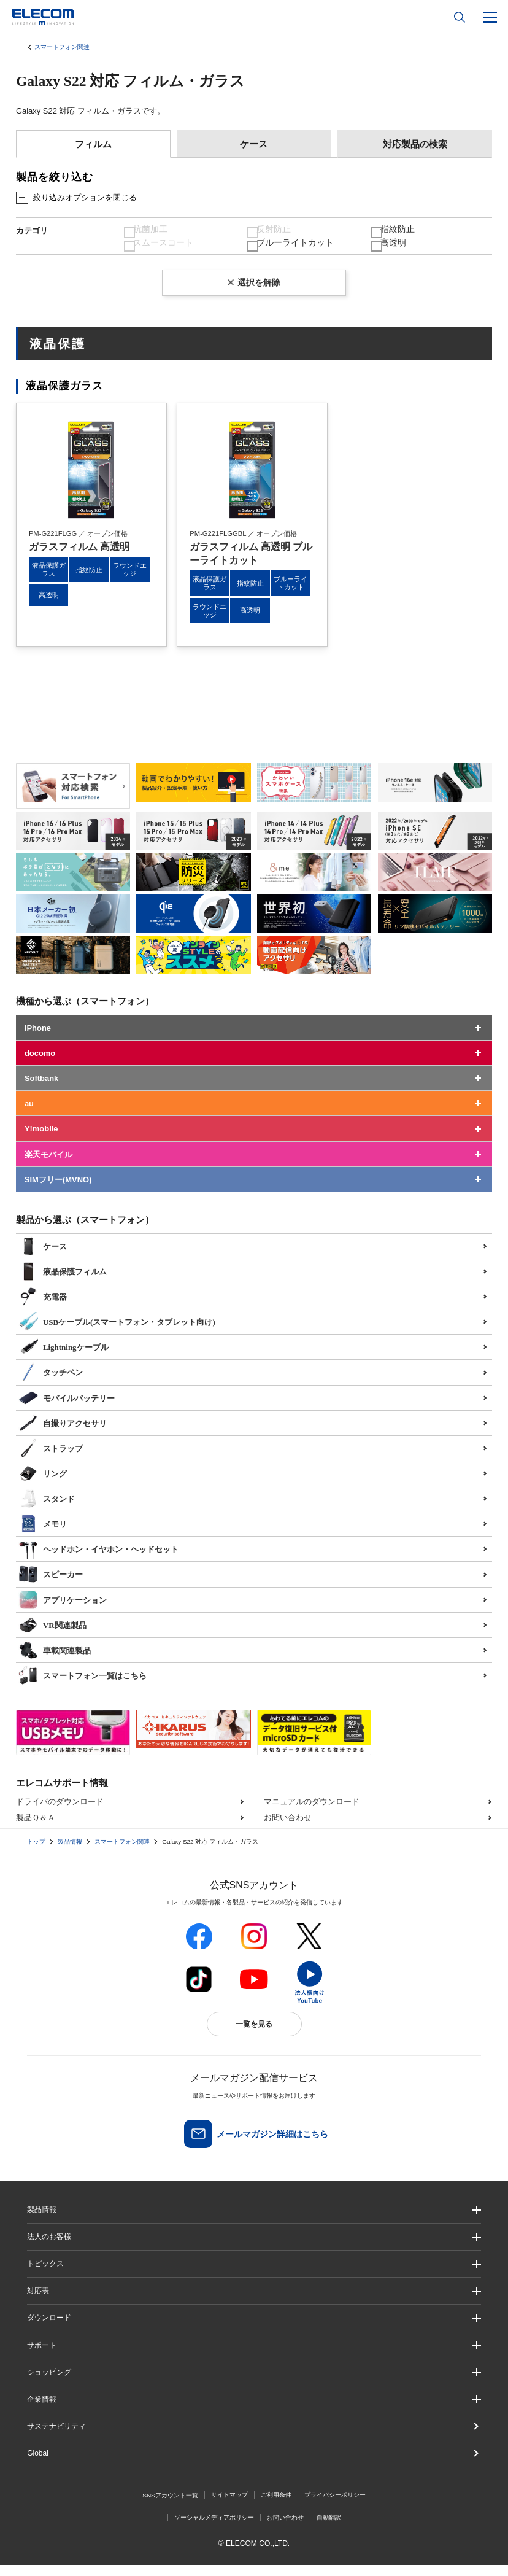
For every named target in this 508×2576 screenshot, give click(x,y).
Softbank (41, 1089)
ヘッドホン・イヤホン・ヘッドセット (98, 1559)
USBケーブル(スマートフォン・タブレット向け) (116, 1332)
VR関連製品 (52, 1635)
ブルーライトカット (297, 251)
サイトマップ (229, 2505)
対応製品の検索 (415, 144)
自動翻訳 (329, 2528)
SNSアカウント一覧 (170, 2506)
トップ (36, 1852)
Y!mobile (41, 1140)
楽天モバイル (48, 1165)
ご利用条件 (276, 2505)
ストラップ (50, 1458)
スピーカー (50, 1584)
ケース (253, 144)
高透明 (397, 251)
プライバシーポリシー (335, 2505)
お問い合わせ (288, 1828)
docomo (40, 1064)
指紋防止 (401, 232)
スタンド (46, 1508)
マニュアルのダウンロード (312, 1812)
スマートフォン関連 (62, 47)
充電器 (42, 1306)
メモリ (42, 1534)
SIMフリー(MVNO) (58, 1190)
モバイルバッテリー (66, 1408)
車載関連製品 (54, 1660)
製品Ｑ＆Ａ (35, 1828)
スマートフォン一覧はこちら (82, 1685)
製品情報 (70, 1852)
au (29, 1115)
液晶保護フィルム (62, 1281)
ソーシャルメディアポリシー (214, 2528)
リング (42, 1483)
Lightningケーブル (63, 1357)
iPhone (38, 1039)
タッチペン (50, 1382)
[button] (254, 2275)
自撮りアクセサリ (62, 1433)
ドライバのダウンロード (60, 1812)
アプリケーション (62, 1610)
